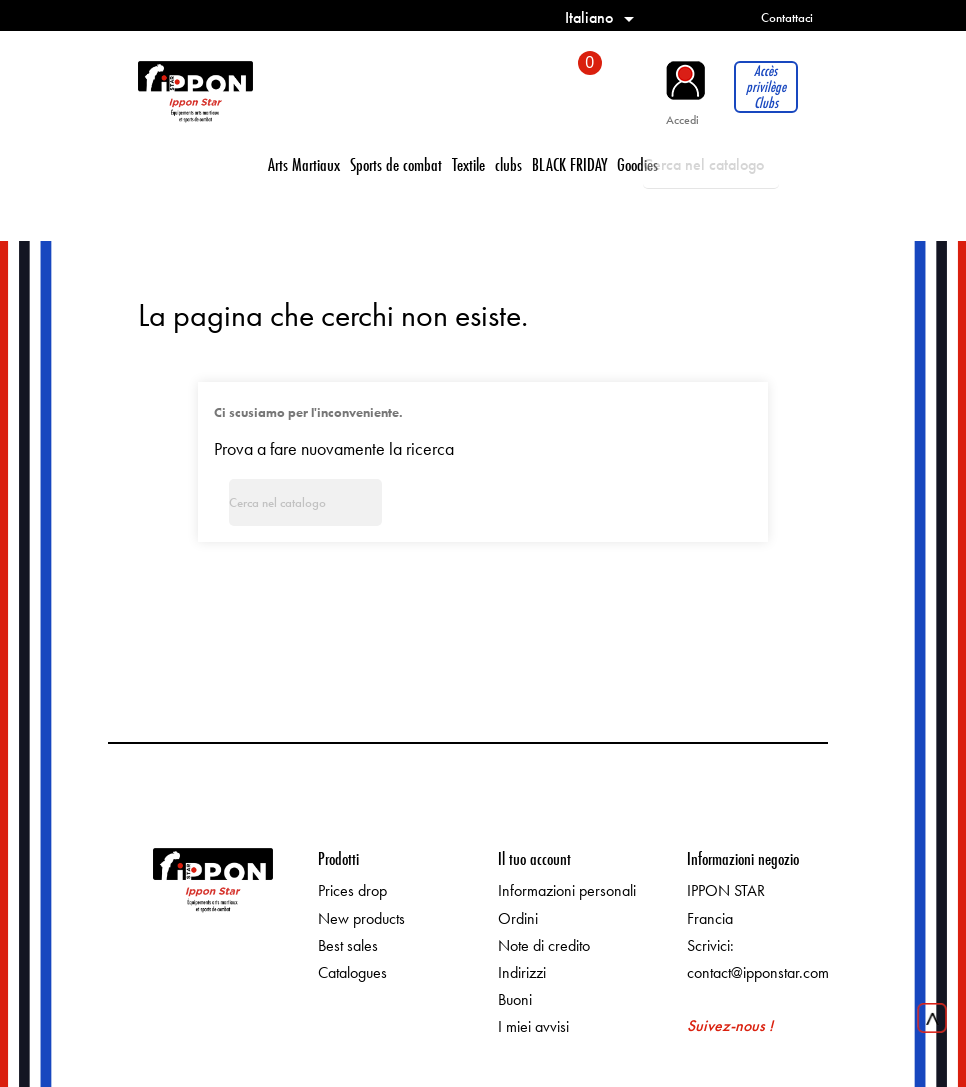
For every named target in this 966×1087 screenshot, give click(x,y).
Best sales (348, 945)
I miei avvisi (533, 1026)
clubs (508, 164)
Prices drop (352, 890)
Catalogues (352, 972)
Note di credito (544, 945)
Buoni (515, 999)
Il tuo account (534, 858)
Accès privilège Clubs (766, 87)
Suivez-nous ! (730, 1025)
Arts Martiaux (304, 164)
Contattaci (787, 17)
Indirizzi (522, 972)
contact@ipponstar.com (758, 972)
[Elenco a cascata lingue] (603, 17)
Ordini (518, 918)
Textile (468, 164)
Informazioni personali (567, 890)
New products (361, 918)
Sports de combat (396, 164)
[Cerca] (711, 165)
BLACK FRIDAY (569, 164)
